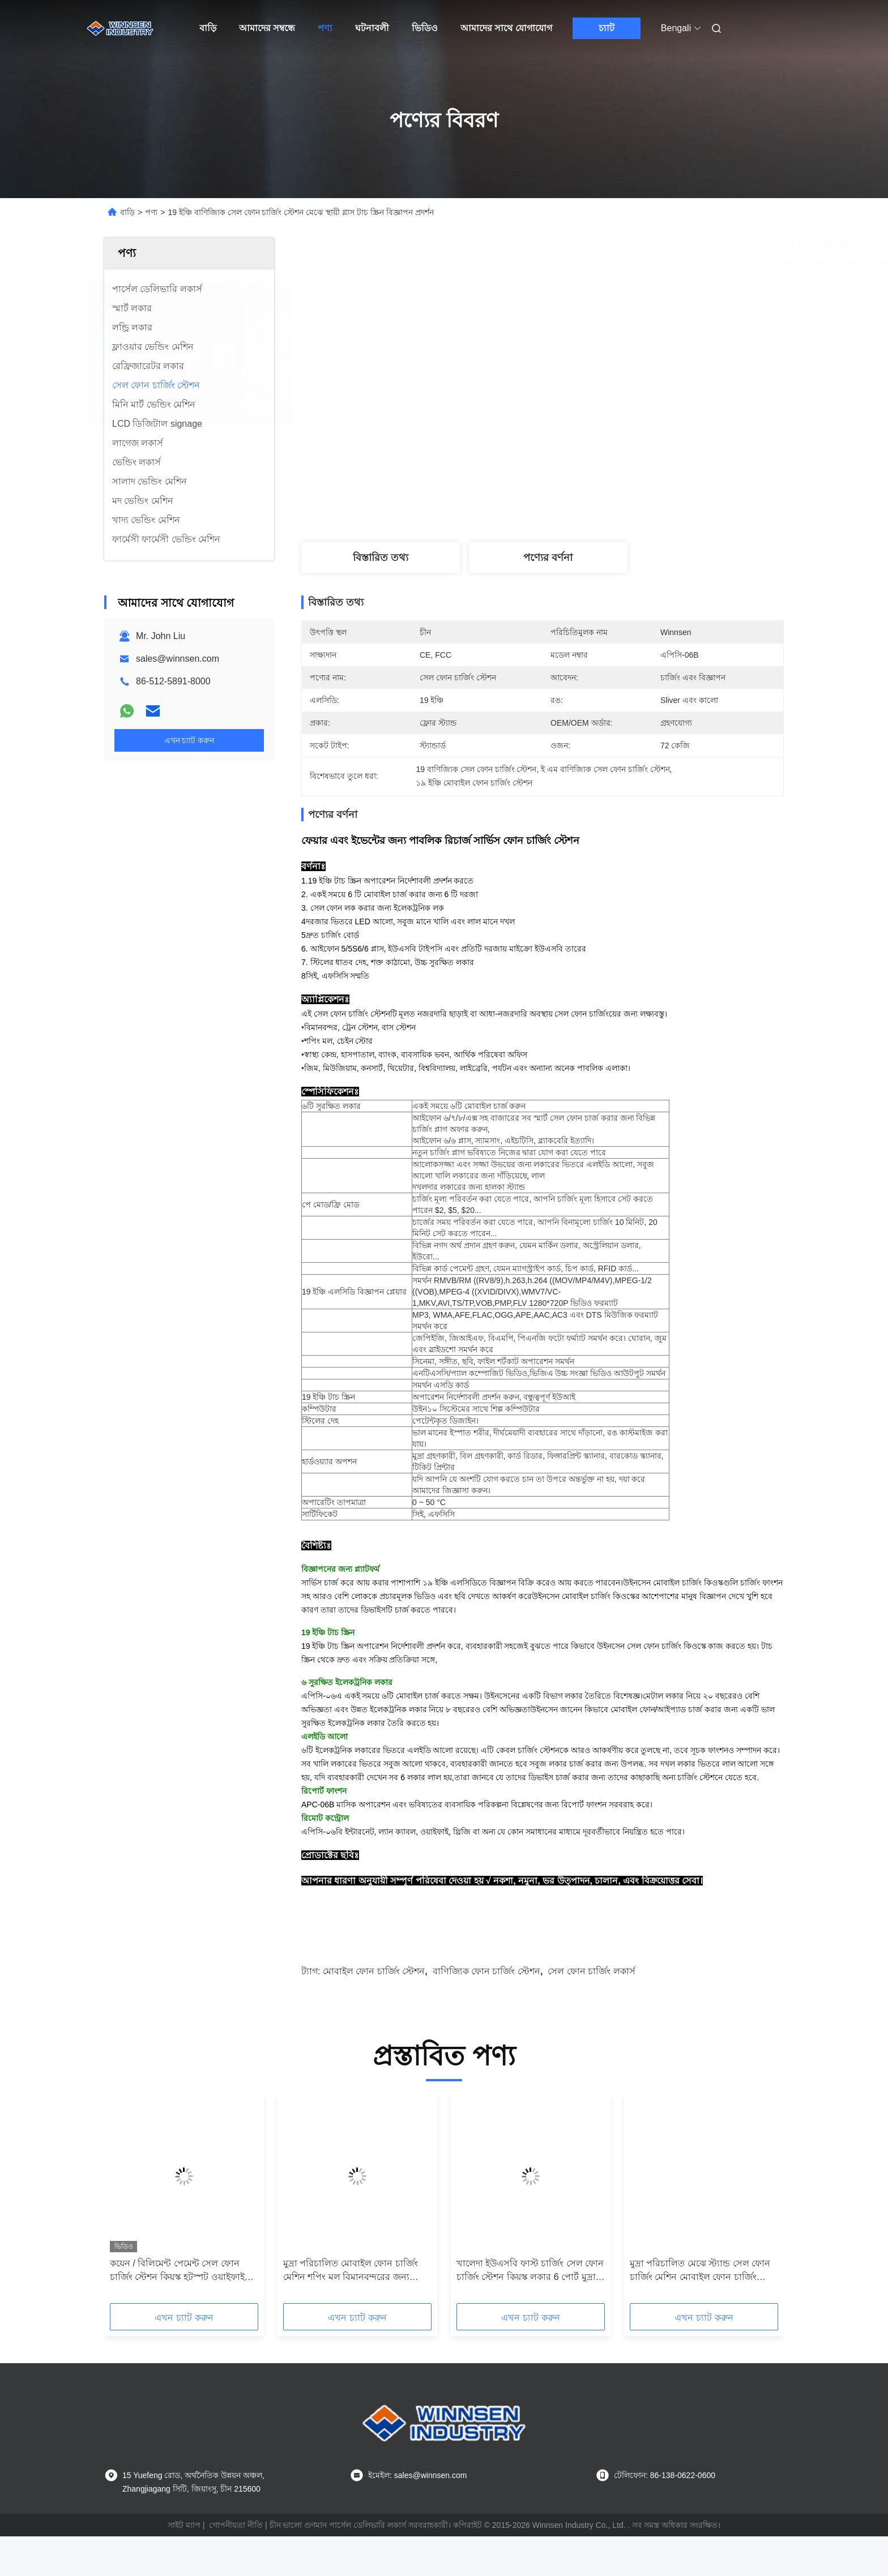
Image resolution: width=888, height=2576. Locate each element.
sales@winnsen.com (177, 658)
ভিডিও (425, 28)
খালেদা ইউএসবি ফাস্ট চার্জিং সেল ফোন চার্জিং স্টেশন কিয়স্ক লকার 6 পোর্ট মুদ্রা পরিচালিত (530, 2311)
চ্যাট (606, 28)
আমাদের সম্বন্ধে (267, 28)
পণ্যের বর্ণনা (548, 557)
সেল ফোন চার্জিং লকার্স (591, 2011)
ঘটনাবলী (372, 28)
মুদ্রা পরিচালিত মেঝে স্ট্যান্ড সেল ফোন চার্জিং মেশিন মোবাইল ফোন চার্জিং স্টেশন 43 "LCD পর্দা (700, 2311)
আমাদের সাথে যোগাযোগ (506, 28)
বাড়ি (207, 28)
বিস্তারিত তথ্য (380, 557)
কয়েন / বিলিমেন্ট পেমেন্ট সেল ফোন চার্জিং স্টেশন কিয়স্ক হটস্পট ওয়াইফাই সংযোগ (177, 2311)
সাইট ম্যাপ (184, 2564)
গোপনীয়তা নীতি (236, 2564)
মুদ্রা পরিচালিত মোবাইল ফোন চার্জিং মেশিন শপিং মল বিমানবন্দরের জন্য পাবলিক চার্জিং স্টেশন (350, 2311)
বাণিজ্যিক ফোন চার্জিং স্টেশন (486, 2011)
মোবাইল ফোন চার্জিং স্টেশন (374, 2011)
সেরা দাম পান (602, 500)
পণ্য (325, 28)
